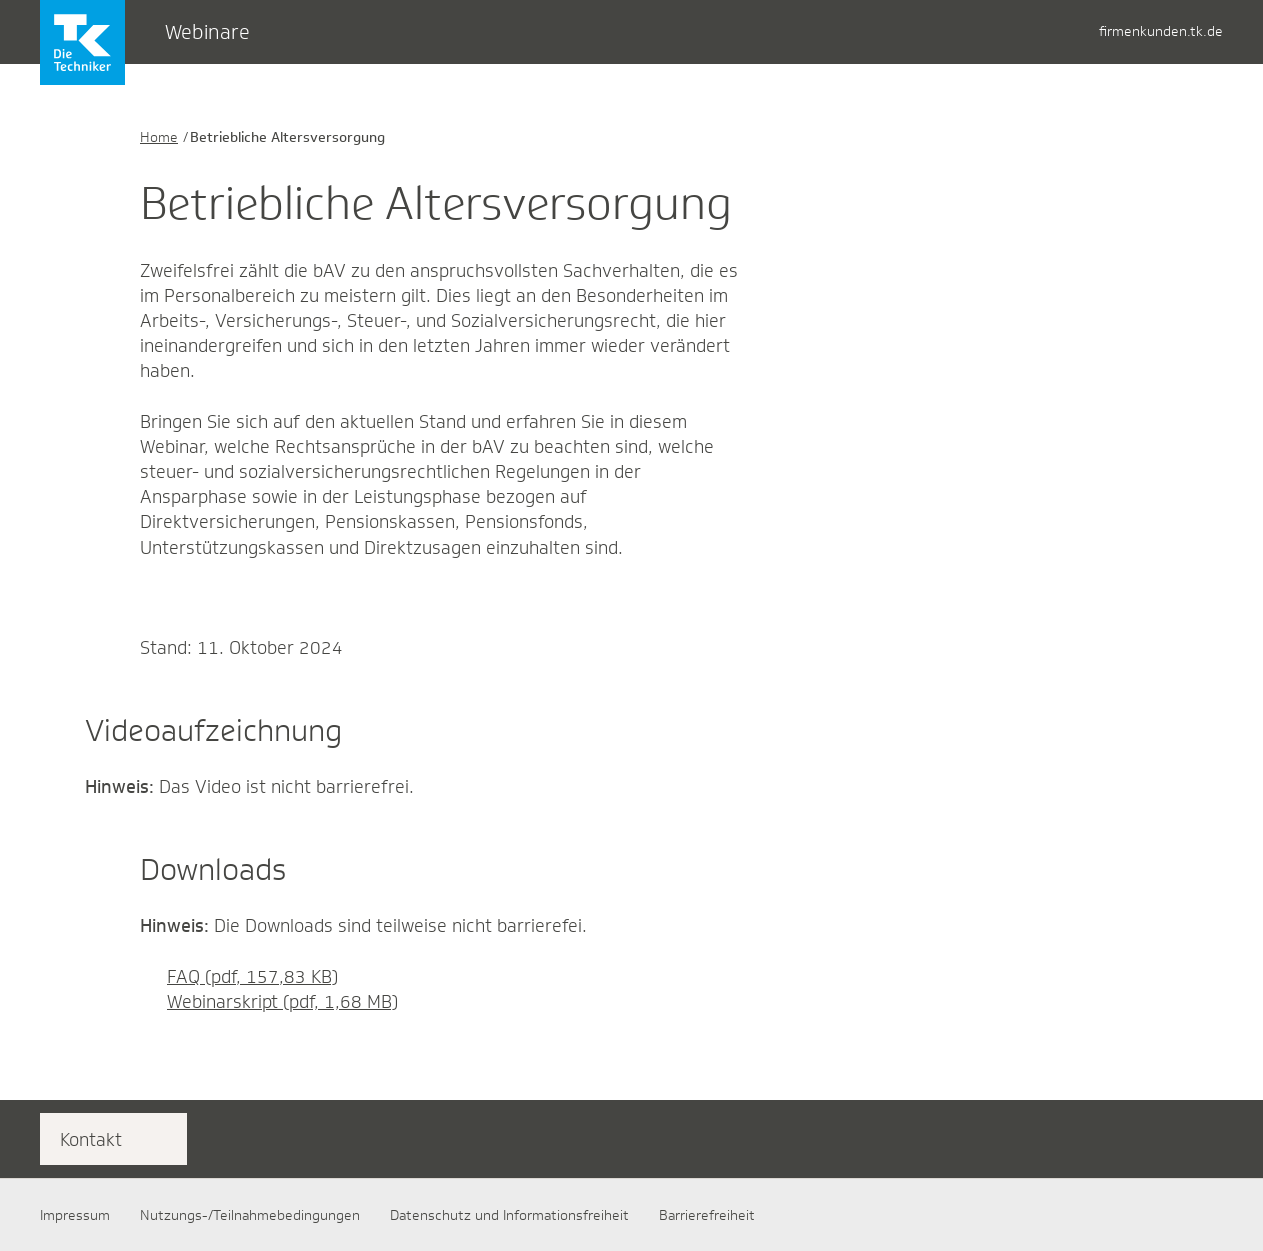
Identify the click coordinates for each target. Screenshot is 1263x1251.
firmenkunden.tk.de (1161, 31)
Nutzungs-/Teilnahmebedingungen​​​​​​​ (250, 1215)
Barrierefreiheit (707, 1215)
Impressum (75, 1215)
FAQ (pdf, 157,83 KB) (239, 977)
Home (159, 137)
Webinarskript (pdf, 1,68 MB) (269, 1002)
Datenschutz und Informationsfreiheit (509, 1215)
